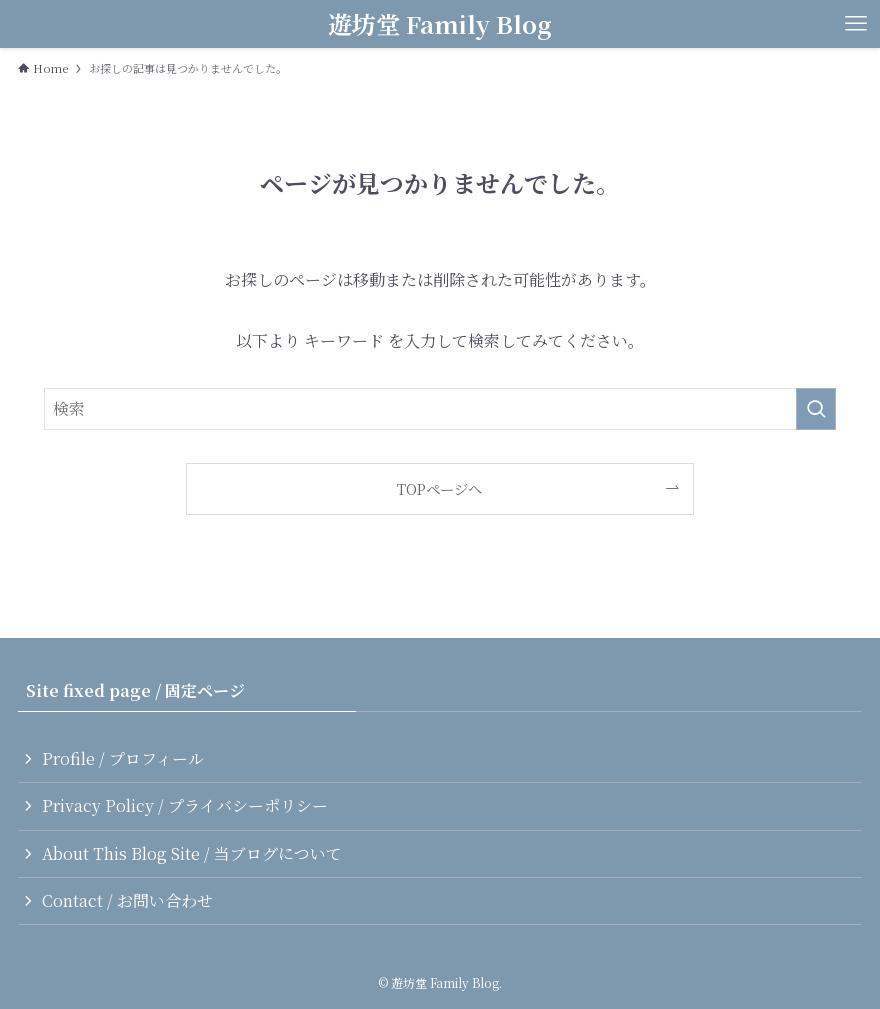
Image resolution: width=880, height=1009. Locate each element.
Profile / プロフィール (123, 758)
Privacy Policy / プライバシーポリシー (185, 805)
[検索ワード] (440, 409)
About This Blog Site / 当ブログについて (192, 853)
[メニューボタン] (856, 24)
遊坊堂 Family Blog (440, 24)
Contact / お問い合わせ (127, 900)
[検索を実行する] (816, 409)
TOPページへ (439, 488)
